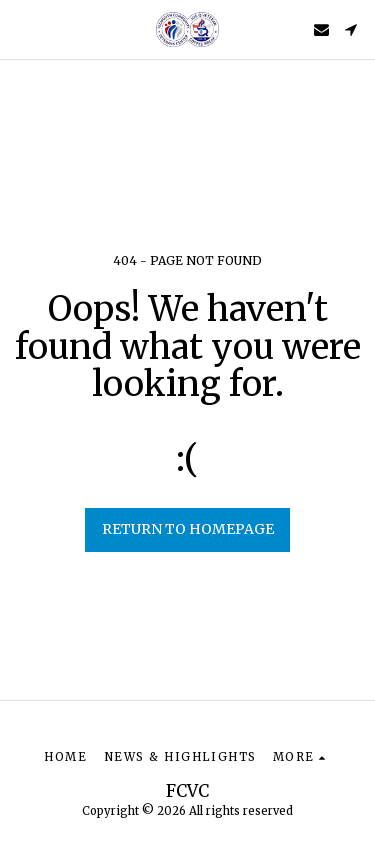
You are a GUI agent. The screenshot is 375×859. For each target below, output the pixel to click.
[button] (22, 28)
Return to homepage (188, 529)
